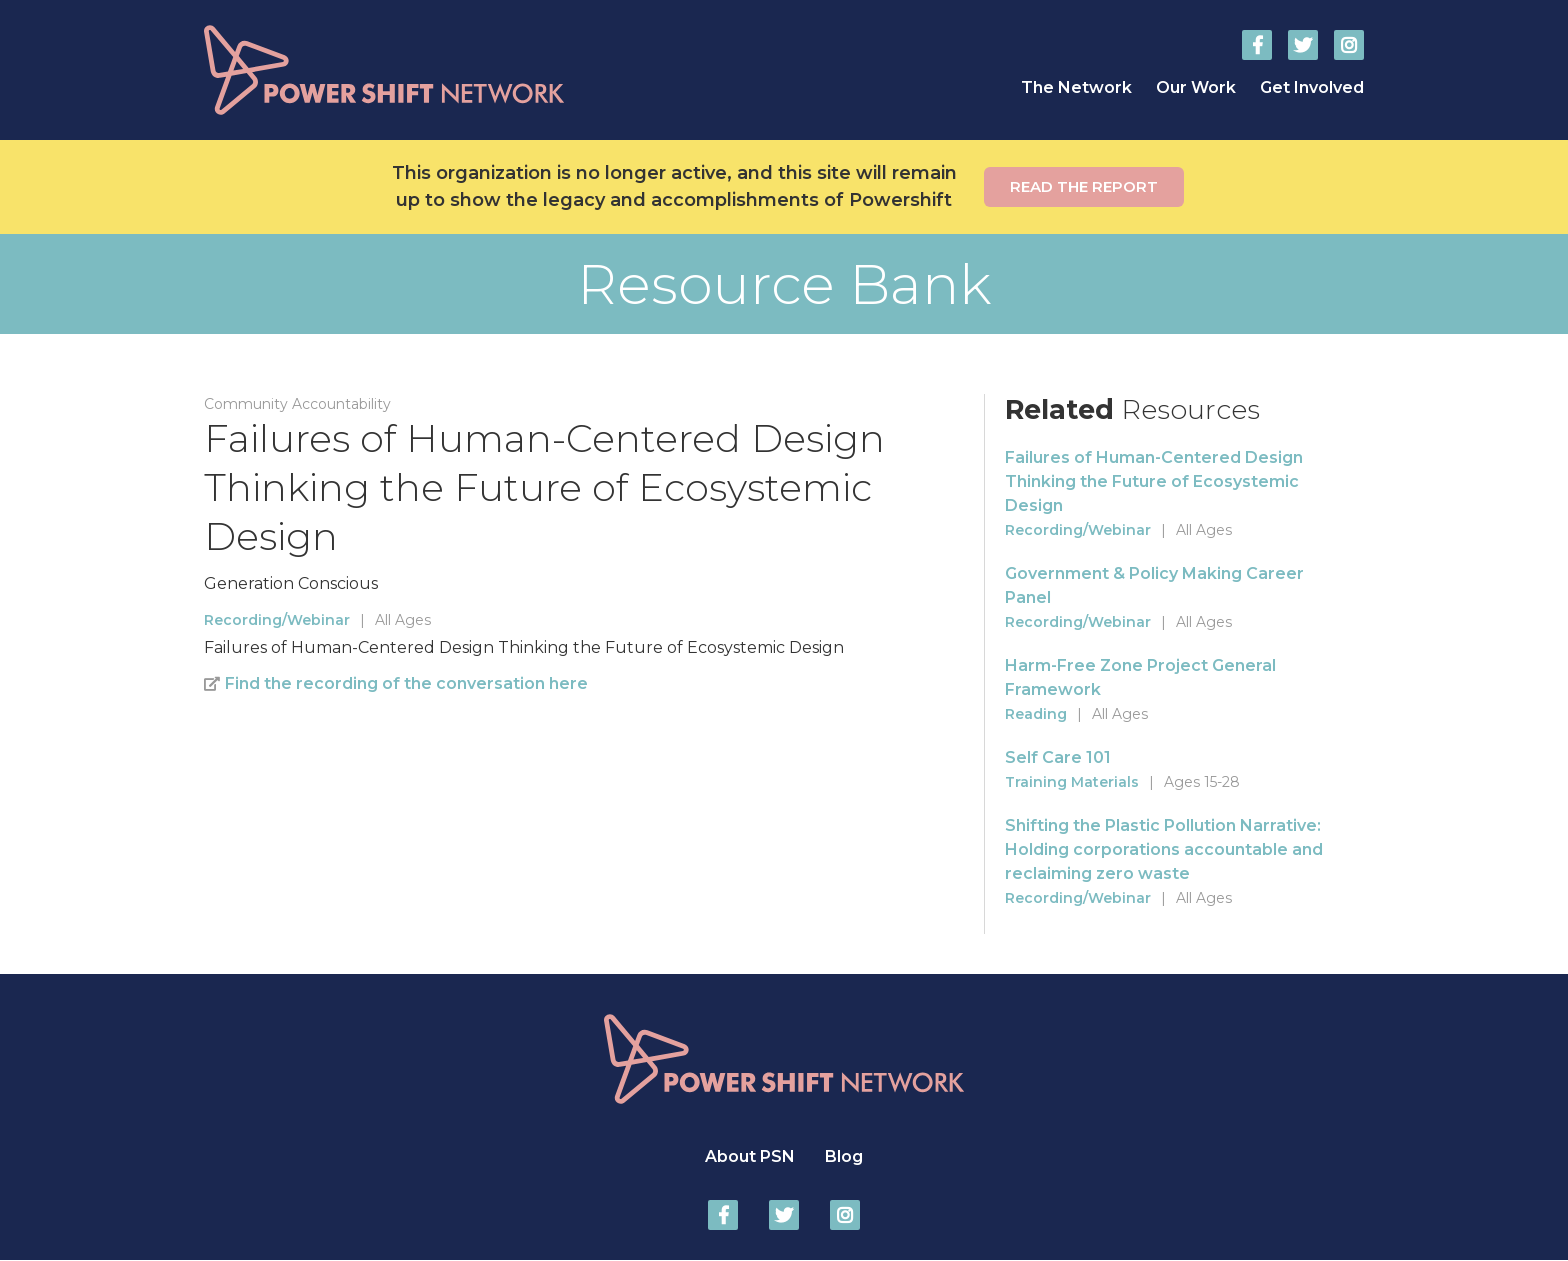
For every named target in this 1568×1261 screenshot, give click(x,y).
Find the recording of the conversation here (406, 683)
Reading (1036, 714)
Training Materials (1072, 782)
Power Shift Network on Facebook (1257, 45)
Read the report (1084, 186)
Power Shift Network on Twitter (1303, 45)
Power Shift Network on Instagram (1349, 45)
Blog (844, 1156)
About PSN (750, 1156)
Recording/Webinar (277, 620)
